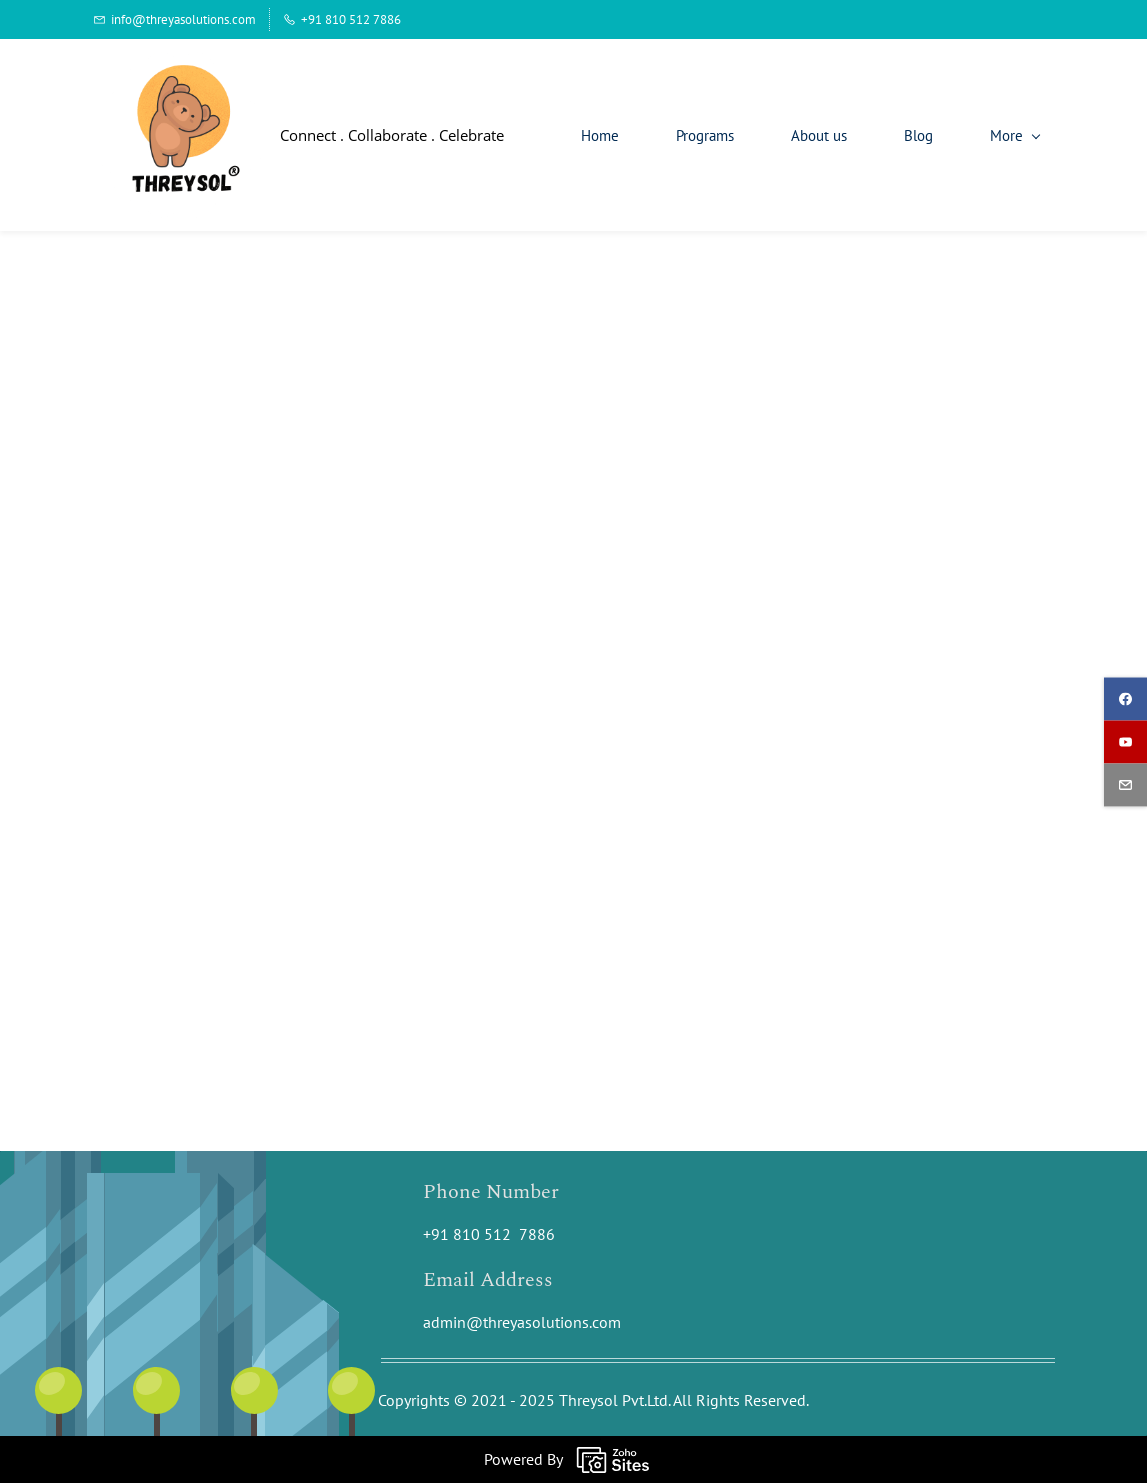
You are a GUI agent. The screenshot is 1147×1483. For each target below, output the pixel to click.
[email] (1125, 784)
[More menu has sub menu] (1014, 135)
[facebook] (1125, 698)
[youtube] (1125, 741)
